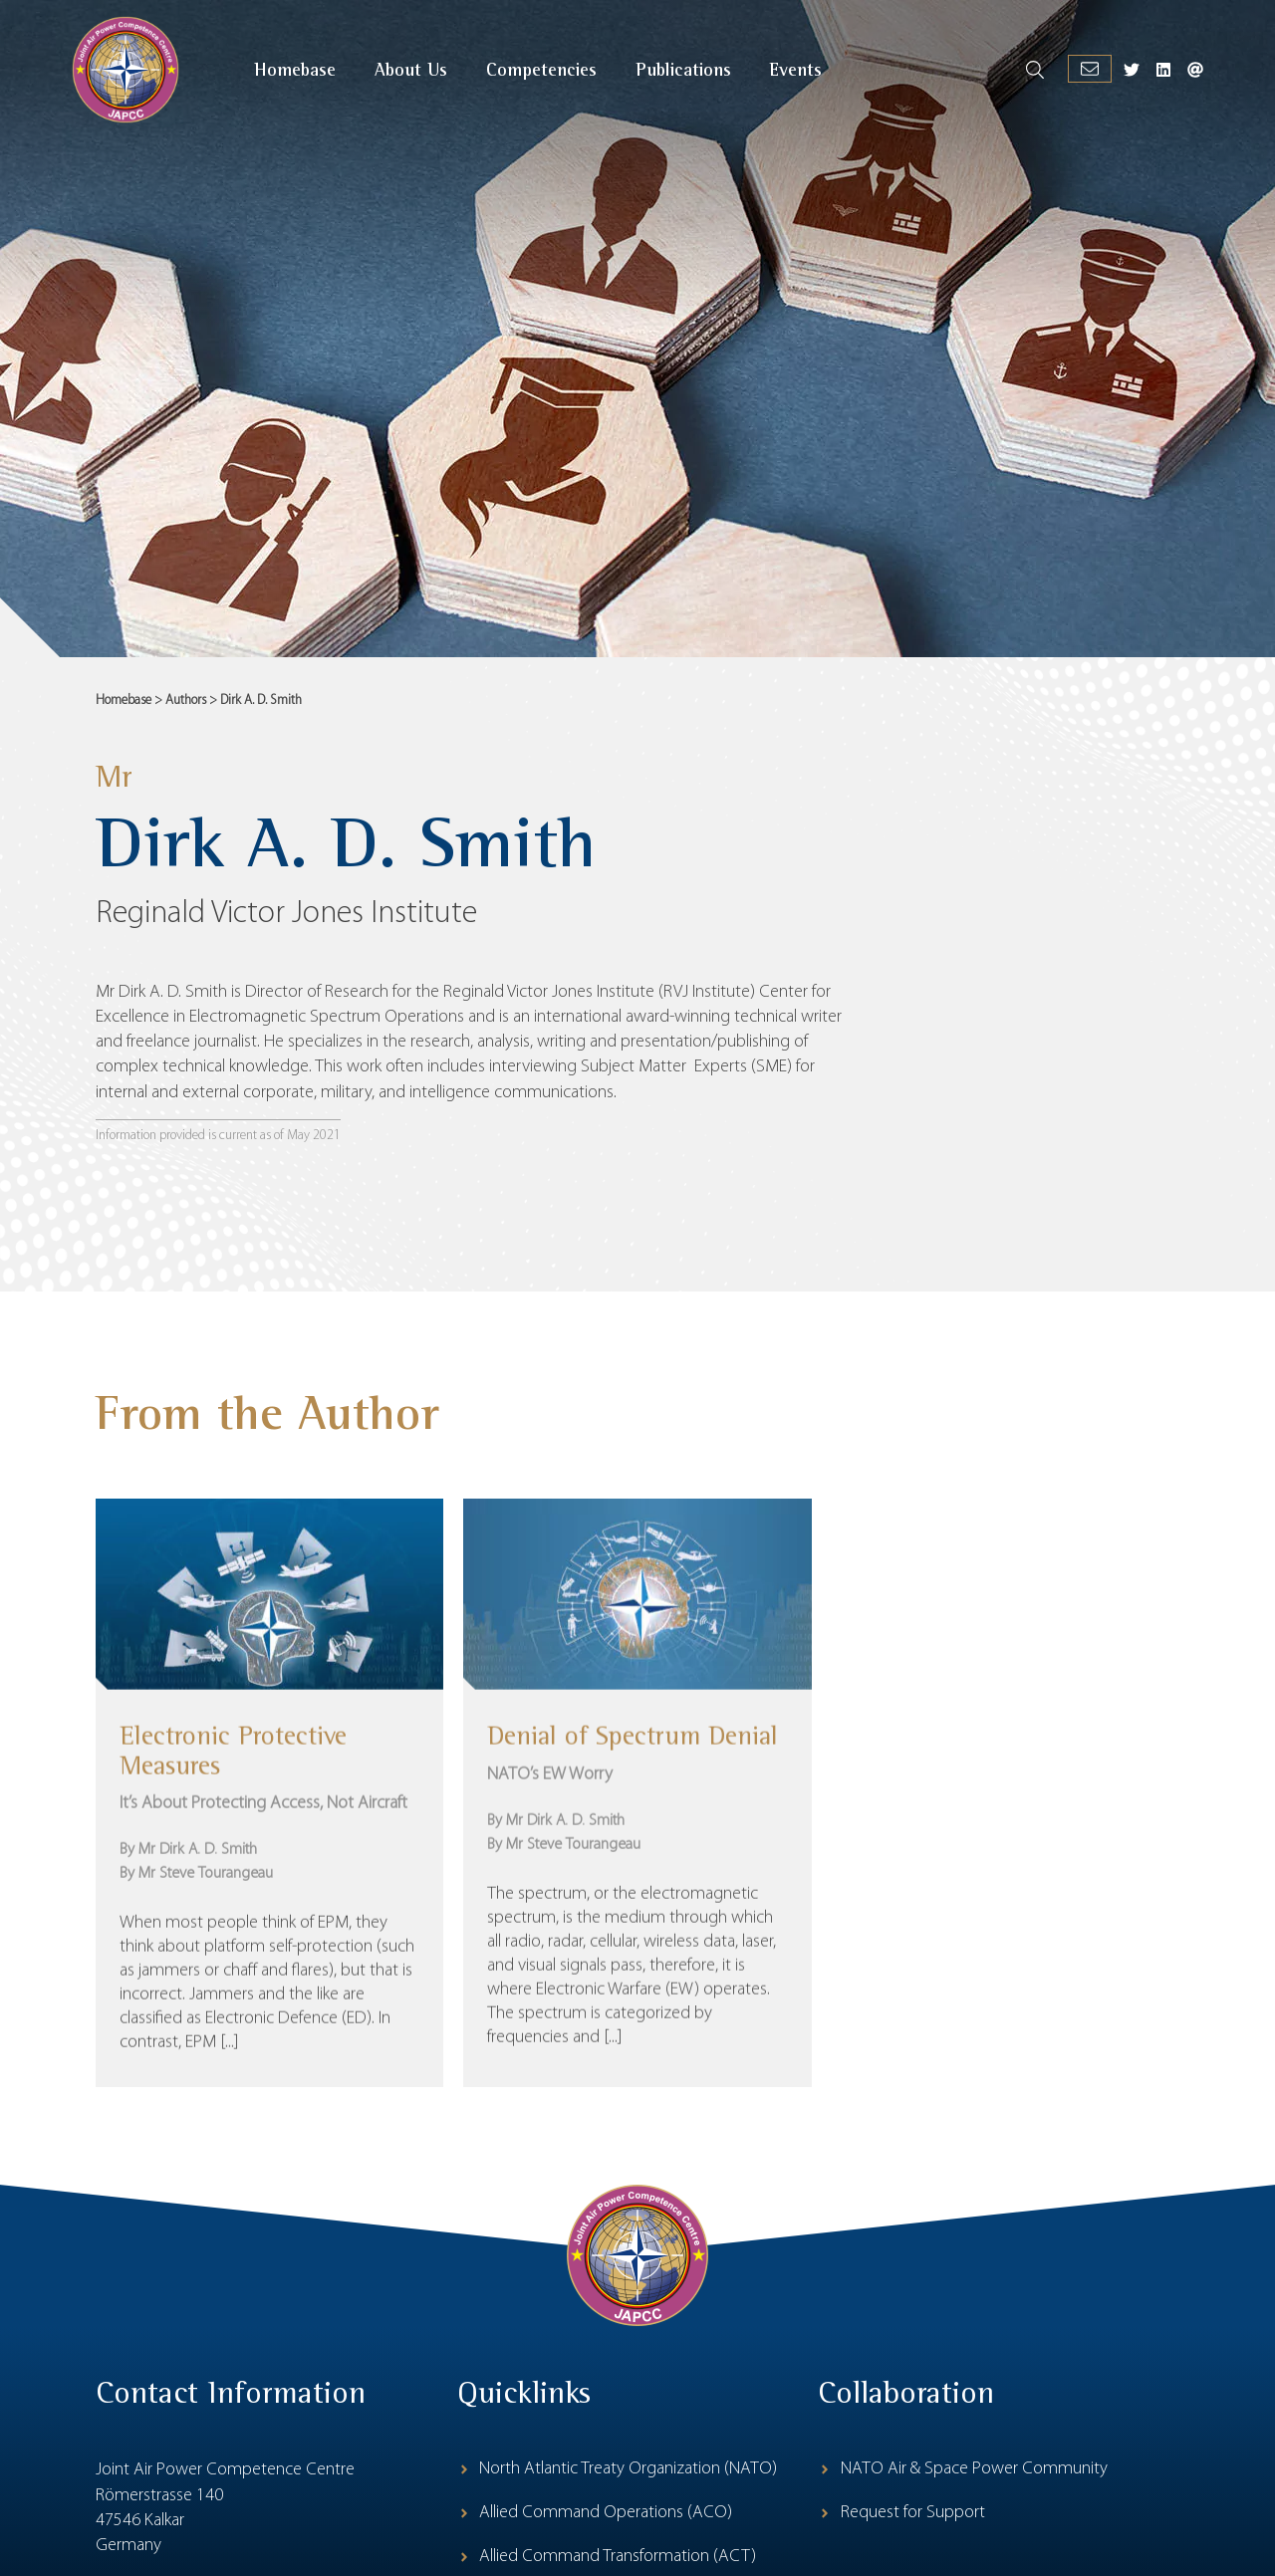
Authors (185, 700)
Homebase (123, 700)
